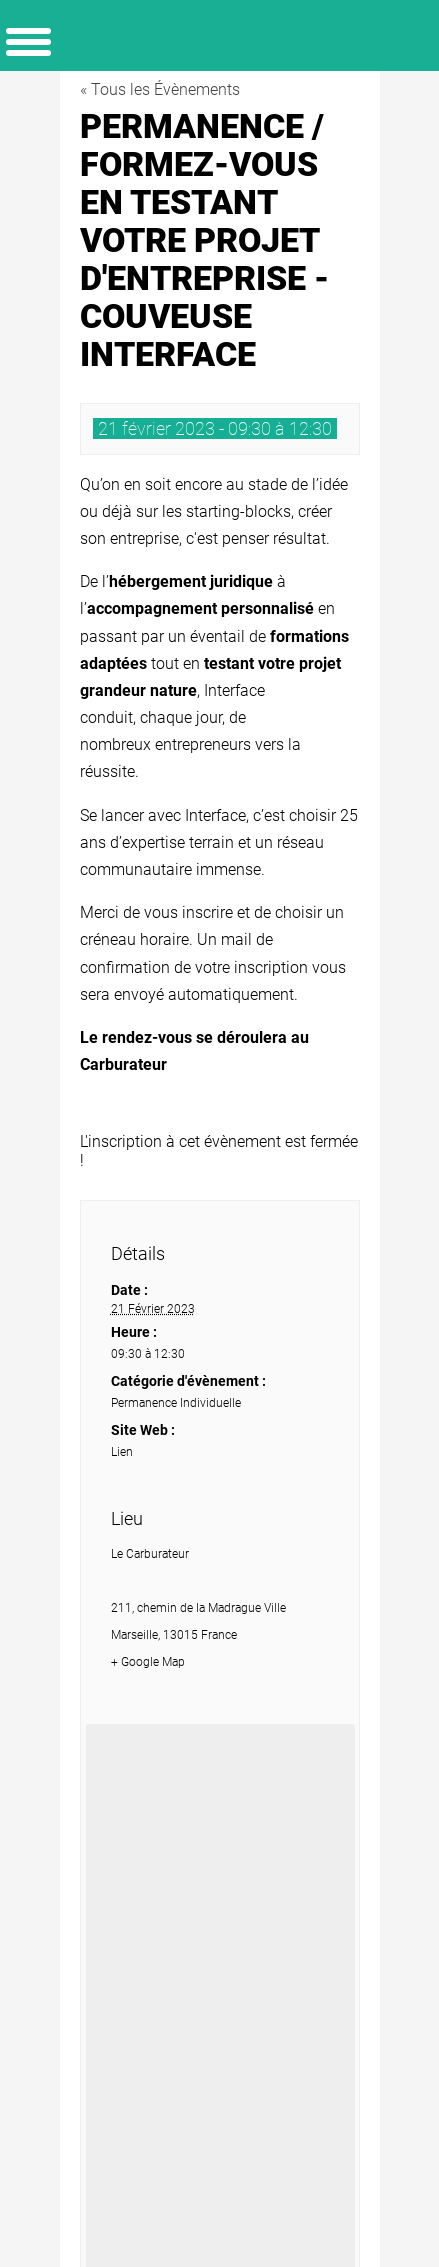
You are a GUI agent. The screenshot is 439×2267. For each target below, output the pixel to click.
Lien (122, 1452)
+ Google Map (148, 1662)
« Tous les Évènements (160, 89)
